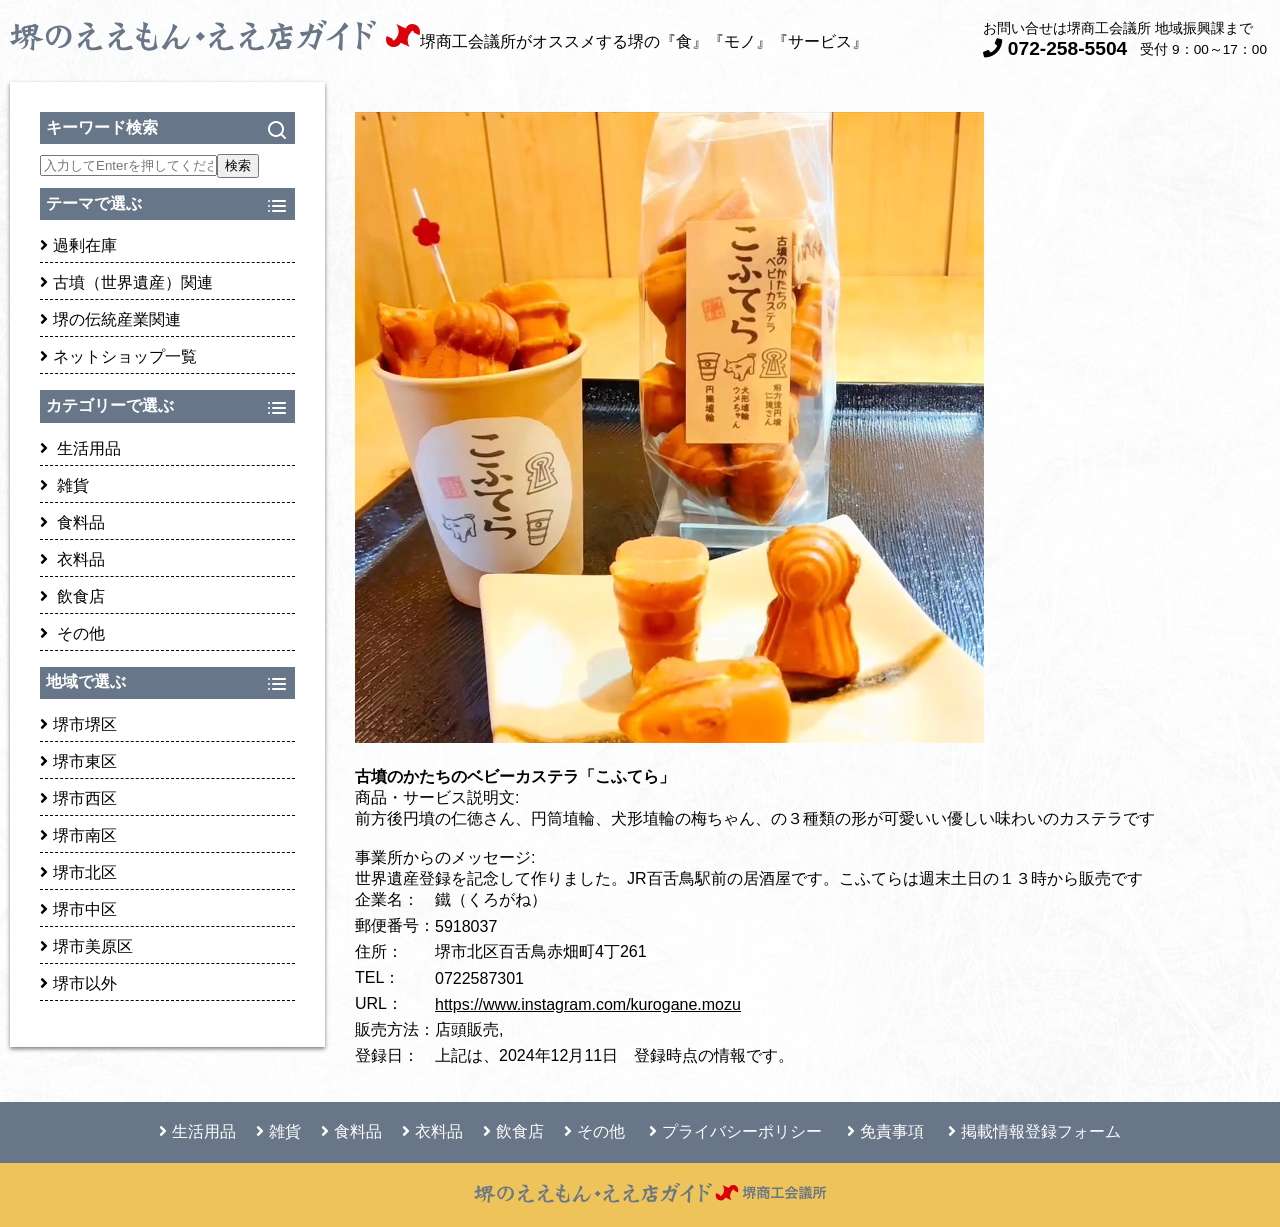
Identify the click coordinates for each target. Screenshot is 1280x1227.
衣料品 (72, 559)
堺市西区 (78, 798)
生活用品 (80, 448)
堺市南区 (78, 835)
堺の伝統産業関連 (110, 319)
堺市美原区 (86, 946)
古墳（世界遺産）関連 (126, 282)
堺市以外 (78, 983)
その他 (72, 633)
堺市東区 (78, 761)
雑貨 (64, 485)
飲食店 (72, 596)
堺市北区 (78, 872)
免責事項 (885, 1131)
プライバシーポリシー (735, 1131)
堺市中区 (78, 909)
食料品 (72, 522)
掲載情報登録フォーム (1034, 1131)
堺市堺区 (78, 724)
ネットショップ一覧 (118, 356)
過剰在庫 (78, 245)
